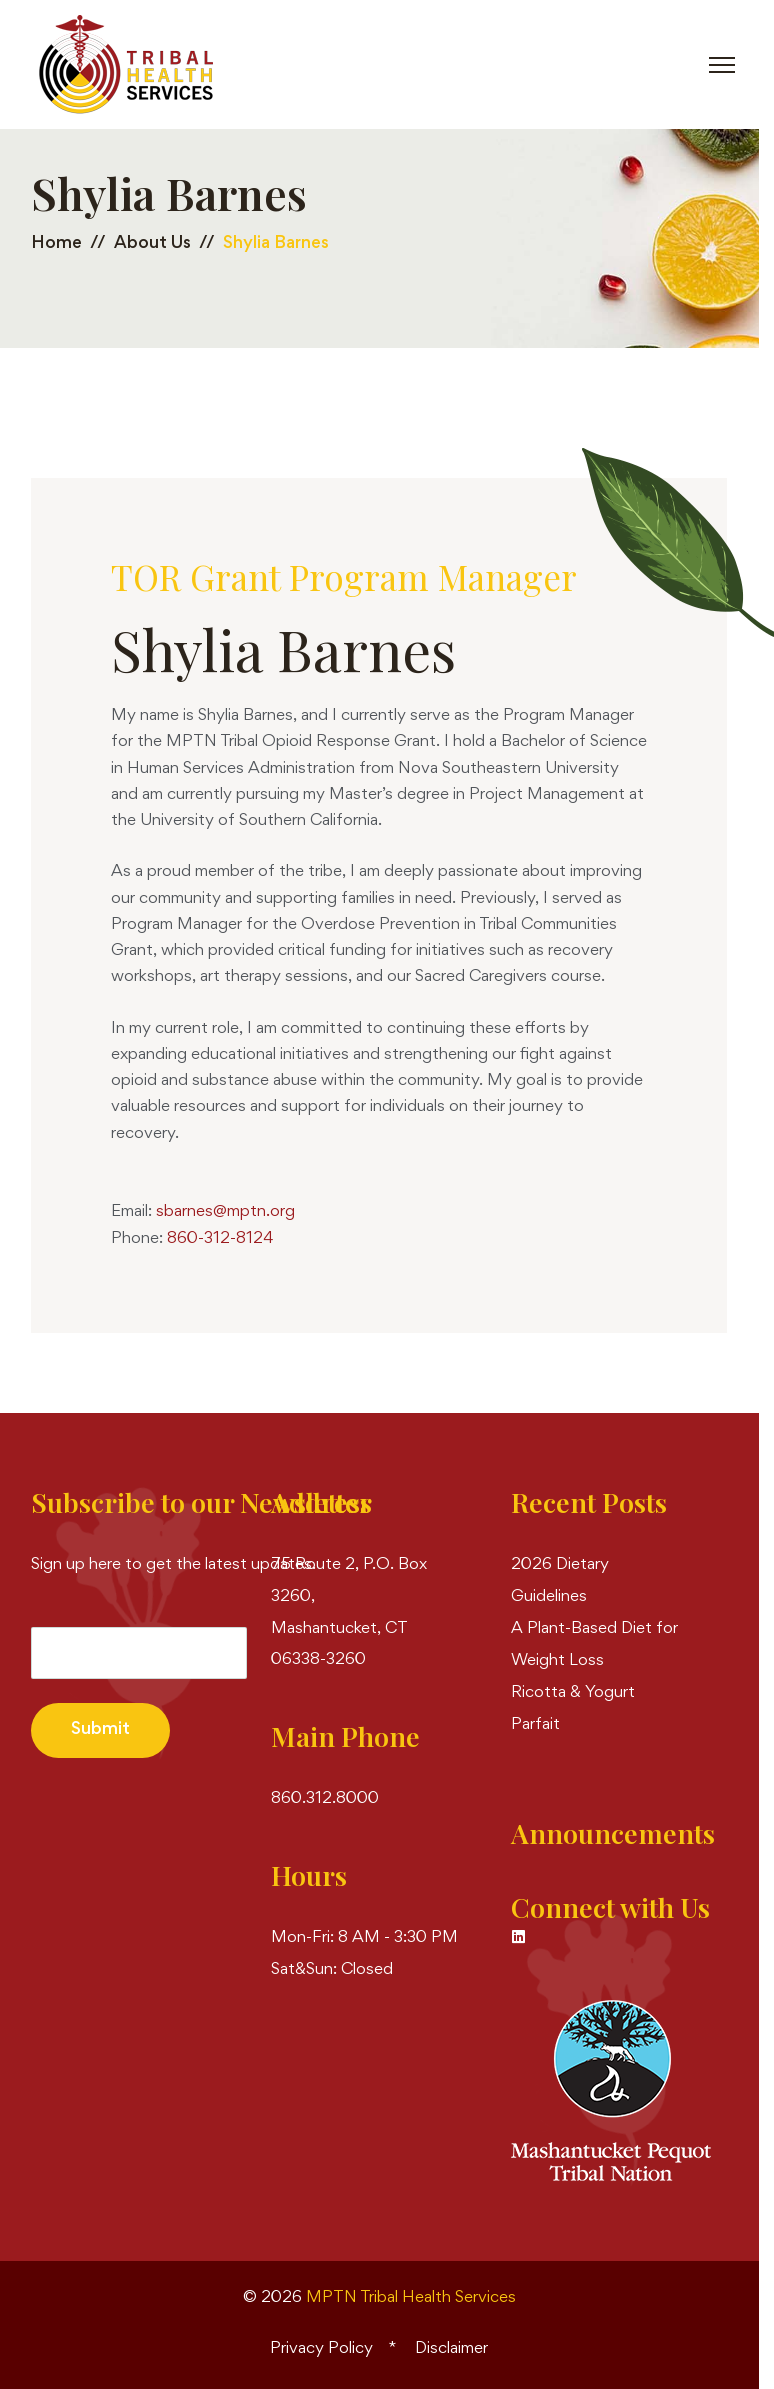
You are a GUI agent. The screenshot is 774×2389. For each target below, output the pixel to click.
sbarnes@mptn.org (225, 1212)
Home (56, 244)
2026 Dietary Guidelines (560, 1581)
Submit (100, 1730)
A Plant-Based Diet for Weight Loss (594, 1645)
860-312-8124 (220, 1239)
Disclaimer (451, 2349)
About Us (152, 244)
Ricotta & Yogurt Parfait (573, 1709)
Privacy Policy (321, 2349)
